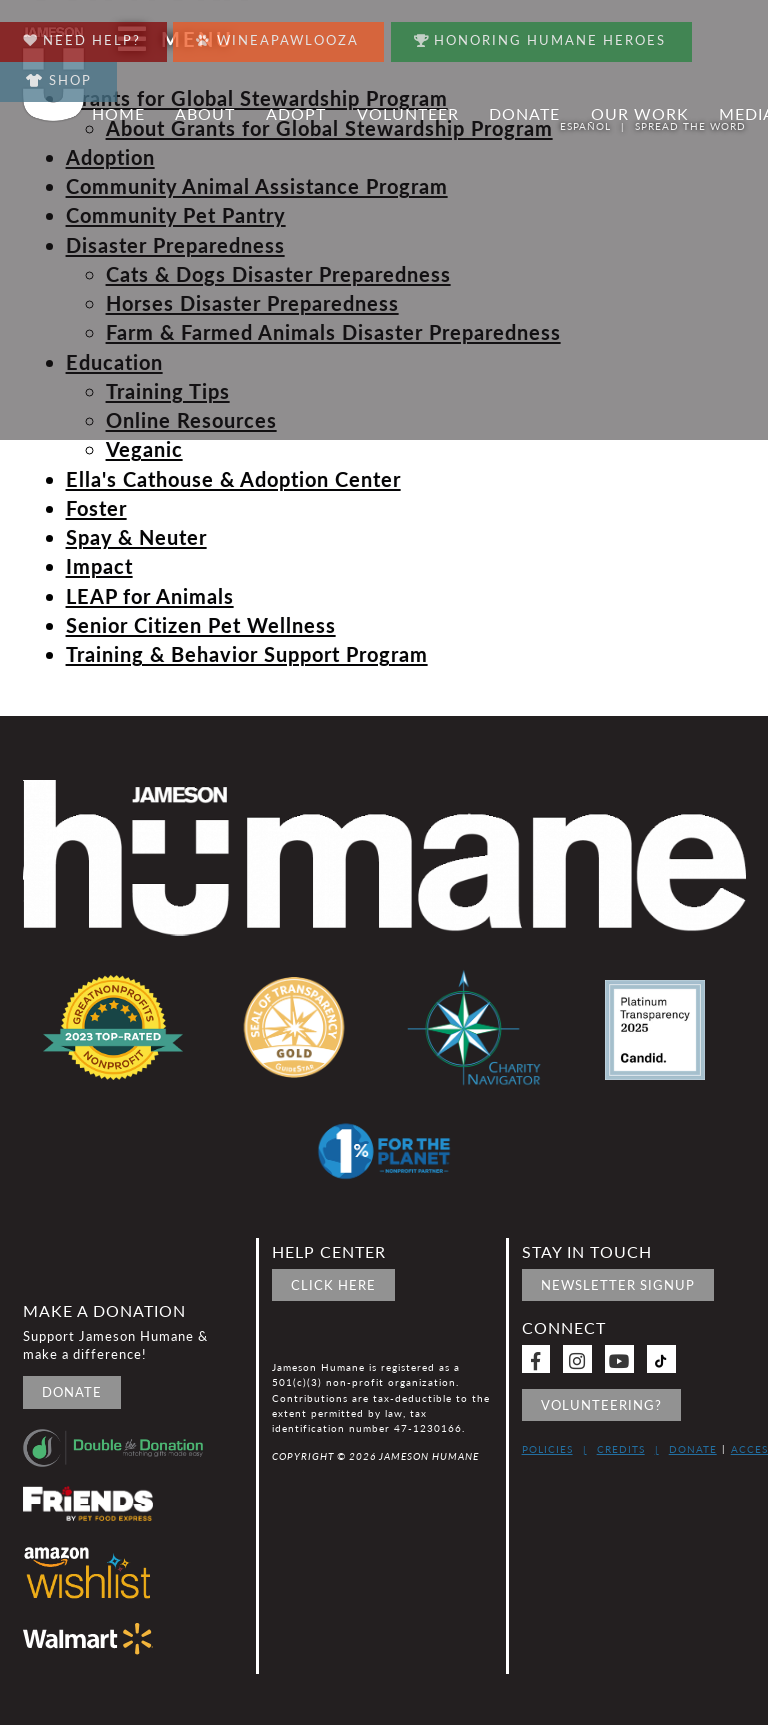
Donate (72, 1392)
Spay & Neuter (136, 537)
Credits (621, 1449)
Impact (99, 566)
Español (585, 126)
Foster (96, 508)
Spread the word (690, 126)
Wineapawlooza (277, 35)
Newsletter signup (618, 1285)
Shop (59, 80)
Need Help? (82, 35)
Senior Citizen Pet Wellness (201, 625)
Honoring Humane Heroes (540, 35)
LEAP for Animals (150, 596)
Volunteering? (601, 1405)
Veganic (144, 449)
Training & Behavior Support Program (247, 654)
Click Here (333, 1285)
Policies (547, 1449)
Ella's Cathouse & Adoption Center (233, 479)
